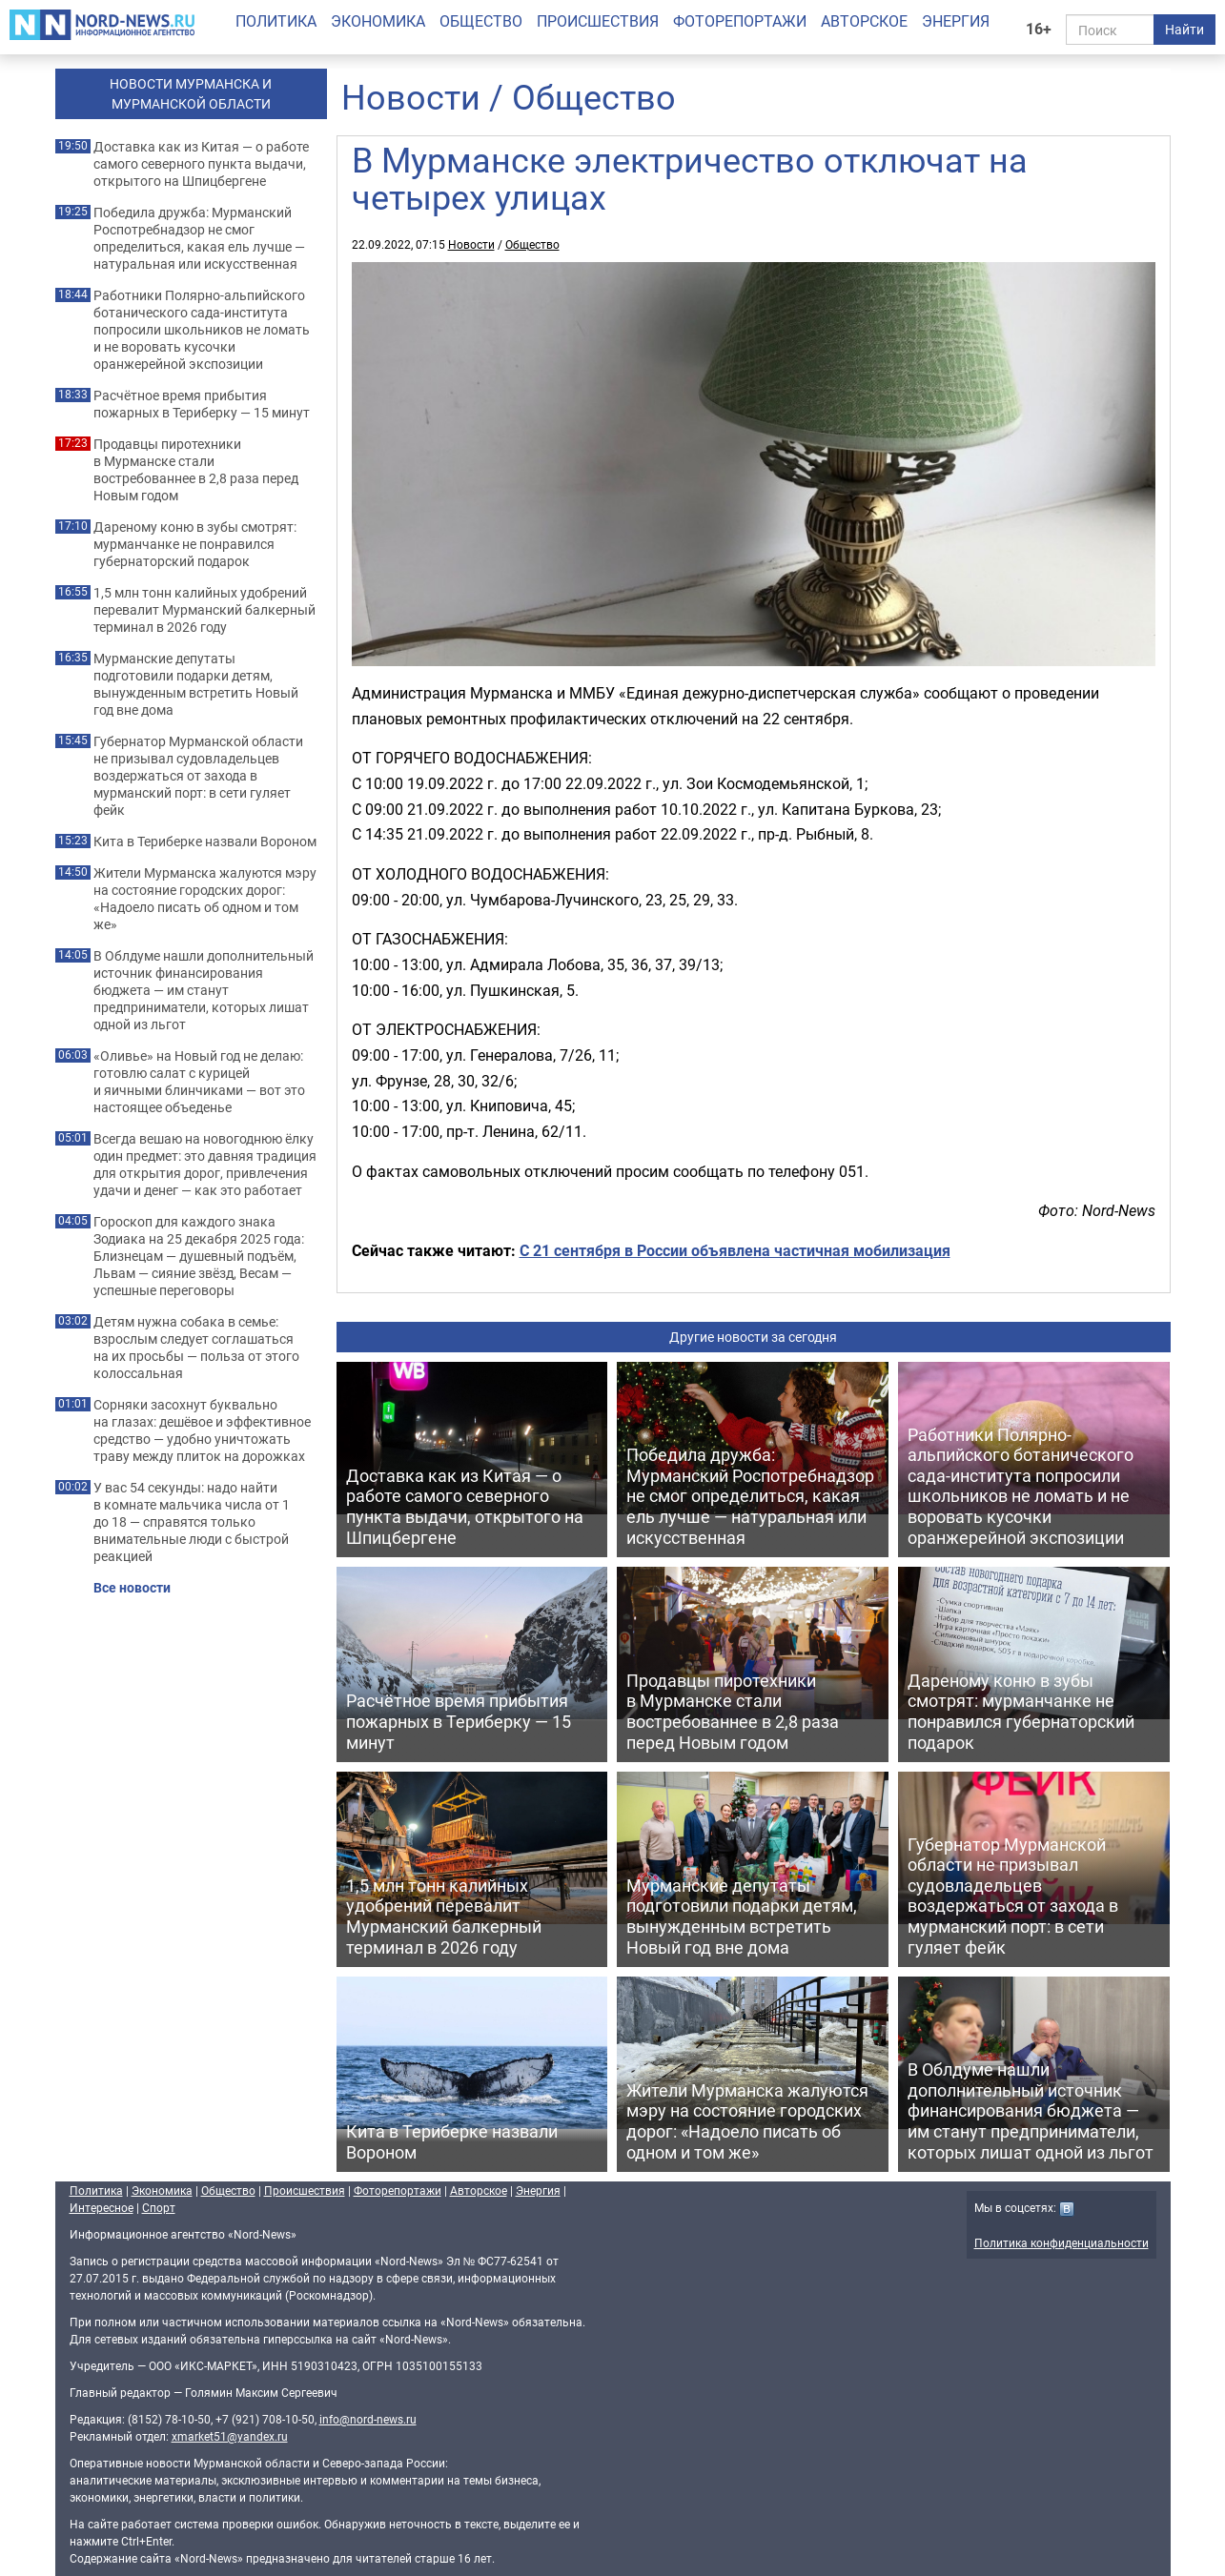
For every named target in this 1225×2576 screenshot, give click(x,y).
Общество (480, 20)
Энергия (956, 20)
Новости (410, 96)
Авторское (864, 20)
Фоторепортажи (739, 20)
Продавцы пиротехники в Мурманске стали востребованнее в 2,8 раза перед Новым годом (195, 470)
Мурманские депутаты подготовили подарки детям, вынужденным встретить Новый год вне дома (195, 684)
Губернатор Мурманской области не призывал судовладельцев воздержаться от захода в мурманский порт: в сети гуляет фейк (198, 776)
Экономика (378, 20)
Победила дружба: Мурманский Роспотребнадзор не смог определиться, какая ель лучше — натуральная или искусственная (199, 238)
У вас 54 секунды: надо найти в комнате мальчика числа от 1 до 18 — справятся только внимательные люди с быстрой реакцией (191, 1522)
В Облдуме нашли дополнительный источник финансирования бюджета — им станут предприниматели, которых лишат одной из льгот (203, 990)
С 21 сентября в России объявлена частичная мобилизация (735, 1250)
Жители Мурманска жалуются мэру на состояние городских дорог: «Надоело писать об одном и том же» (204, 898)
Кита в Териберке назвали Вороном (204, 841)
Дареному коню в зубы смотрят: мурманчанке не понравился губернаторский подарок (194, 544)
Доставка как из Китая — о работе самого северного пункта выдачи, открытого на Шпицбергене (201, 164)
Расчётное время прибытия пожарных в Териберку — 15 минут (201, 404)
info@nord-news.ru (368, 2418)
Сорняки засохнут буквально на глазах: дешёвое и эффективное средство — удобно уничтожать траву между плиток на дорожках (202, 1430)
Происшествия (598, 20)
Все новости (132, 1587)
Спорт (158, 2207)
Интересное (101, 2207)
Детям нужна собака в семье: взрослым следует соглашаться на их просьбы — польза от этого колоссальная (196, 1347)
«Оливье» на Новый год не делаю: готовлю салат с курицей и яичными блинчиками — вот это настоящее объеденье (199, 1081)
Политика (275, 20)
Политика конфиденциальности (1061, 2242)
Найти (1184, 29)
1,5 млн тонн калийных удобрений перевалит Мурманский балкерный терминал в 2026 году (204, 610)
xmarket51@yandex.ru (230, 2436)
